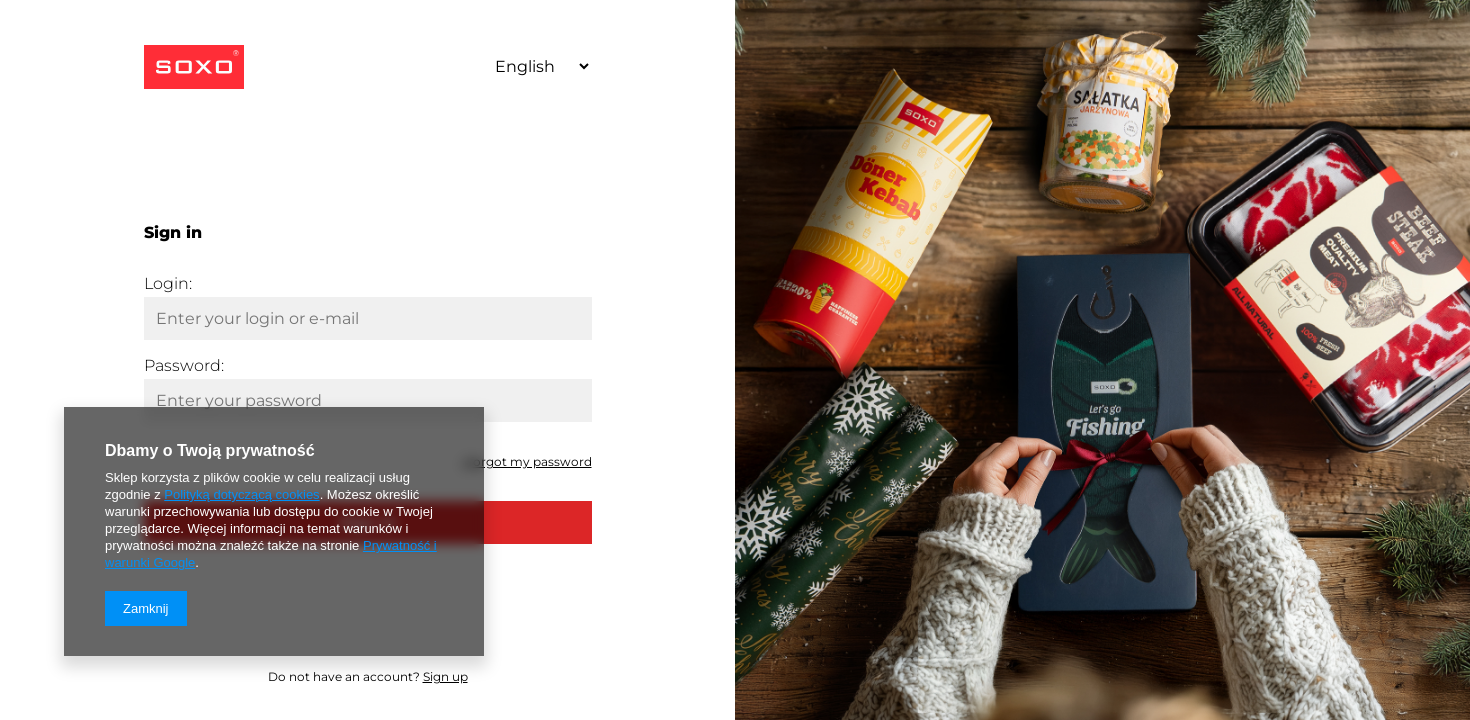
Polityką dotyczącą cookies (241, 494)
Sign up (445, 676)
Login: (168, 283)
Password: (184, 365)
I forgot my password (527, 461)
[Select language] (535, 66)
